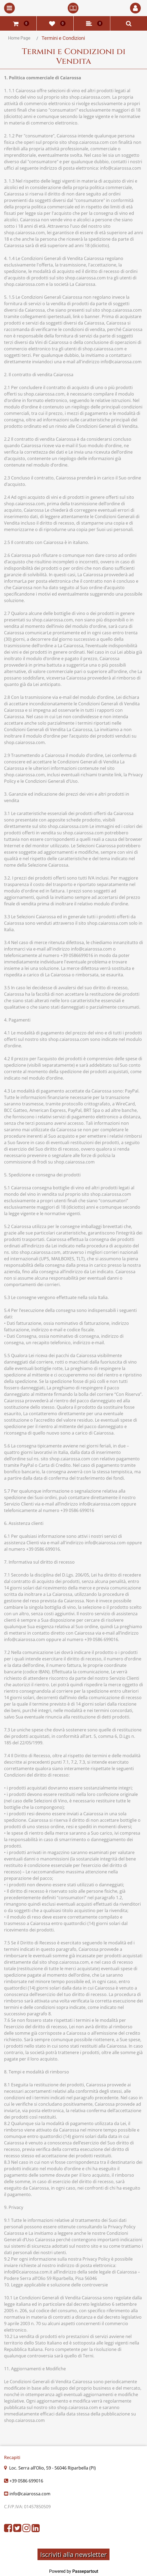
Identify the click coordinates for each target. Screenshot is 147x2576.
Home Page (19, 38)
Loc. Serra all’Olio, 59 (52, 2468)
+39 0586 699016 (26, 2481)
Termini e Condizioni (63, 38)
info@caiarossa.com (29, 2494)
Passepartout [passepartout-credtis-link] (85, 2571)
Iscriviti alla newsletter (73, 2554)
